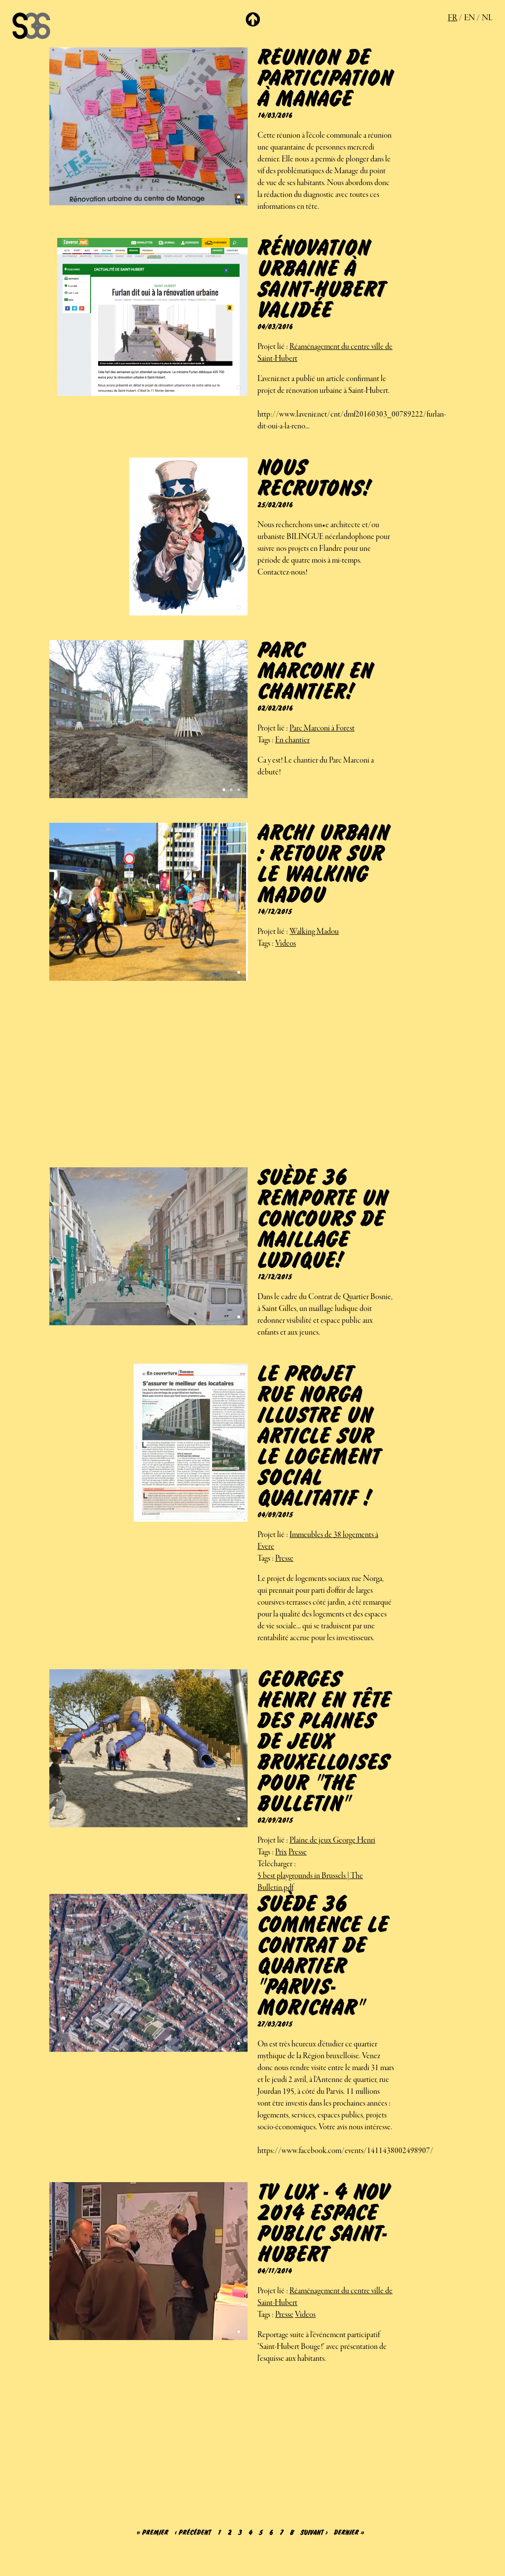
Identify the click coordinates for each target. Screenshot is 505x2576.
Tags (263, 740)
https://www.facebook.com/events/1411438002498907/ (345, 2151)
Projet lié (271, 347)
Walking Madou (314, 931)
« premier (152, 2533)
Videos (285, 943)
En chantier (292, 740)
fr (452, 18)
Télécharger (274, 1864)
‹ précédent (193, 2533)
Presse (284, 1558)
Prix (281, 1852)
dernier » (349, 2533)
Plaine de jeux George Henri (332, 1840)
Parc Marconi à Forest (322, 728)
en (469, 18)
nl (487, 18)
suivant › (313, 2533)
